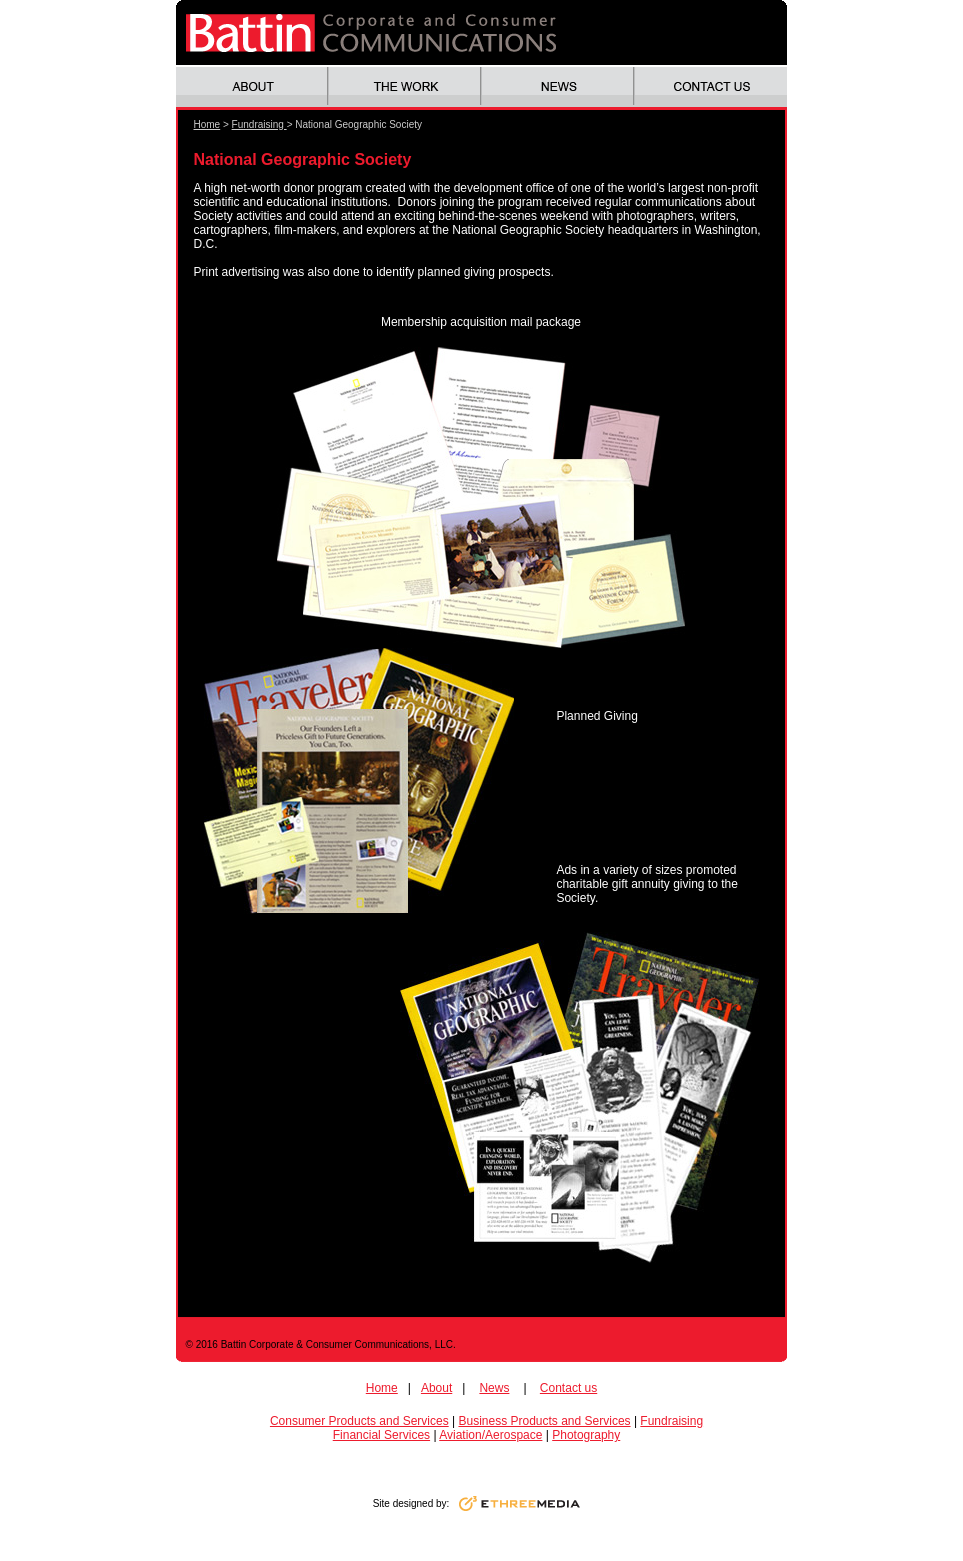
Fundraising (259, 124)
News (494, 1388)
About (436, 1388)
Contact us (568, 1388)
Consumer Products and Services (359, 1421)
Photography (586, 1435)
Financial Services (381, 1435)
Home (207, 124)
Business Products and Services (544, 1421)
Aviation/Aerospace (490, 1435)
